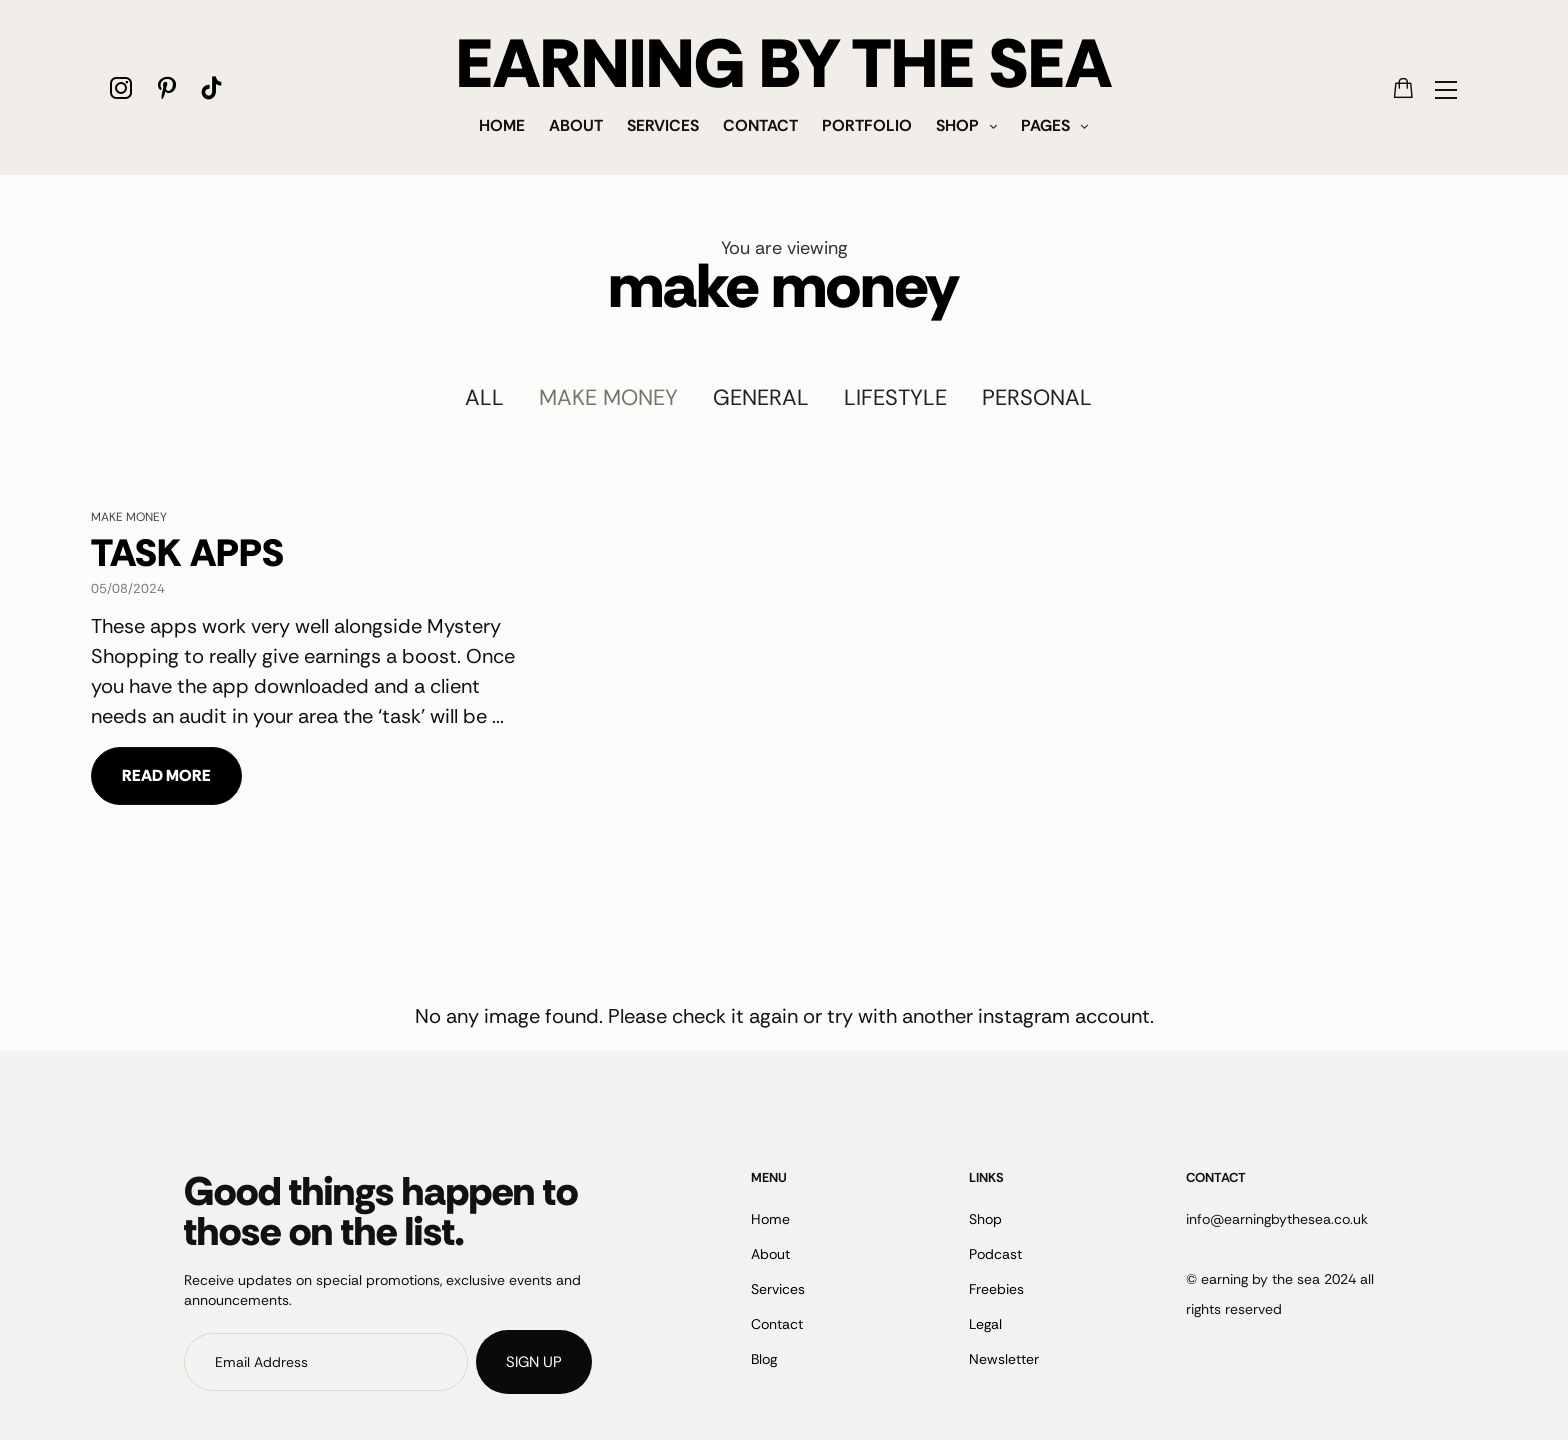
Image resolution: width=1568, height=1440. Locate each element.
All (484, 397)
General (761, 397)
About (576, 125)
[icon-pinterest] (166, 87)
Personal (1037, 397)
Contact (760, 125)
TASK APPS (187, 553)
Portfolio (867, 125)
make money (608, 397)
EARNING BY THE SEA (784, 64)
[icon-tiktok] (211, 87)
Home (502, 125)
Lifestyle (895, 397)
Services (663, 125)
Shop (957, 125)
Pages (1045, 125)
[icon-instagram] (121, 87)
